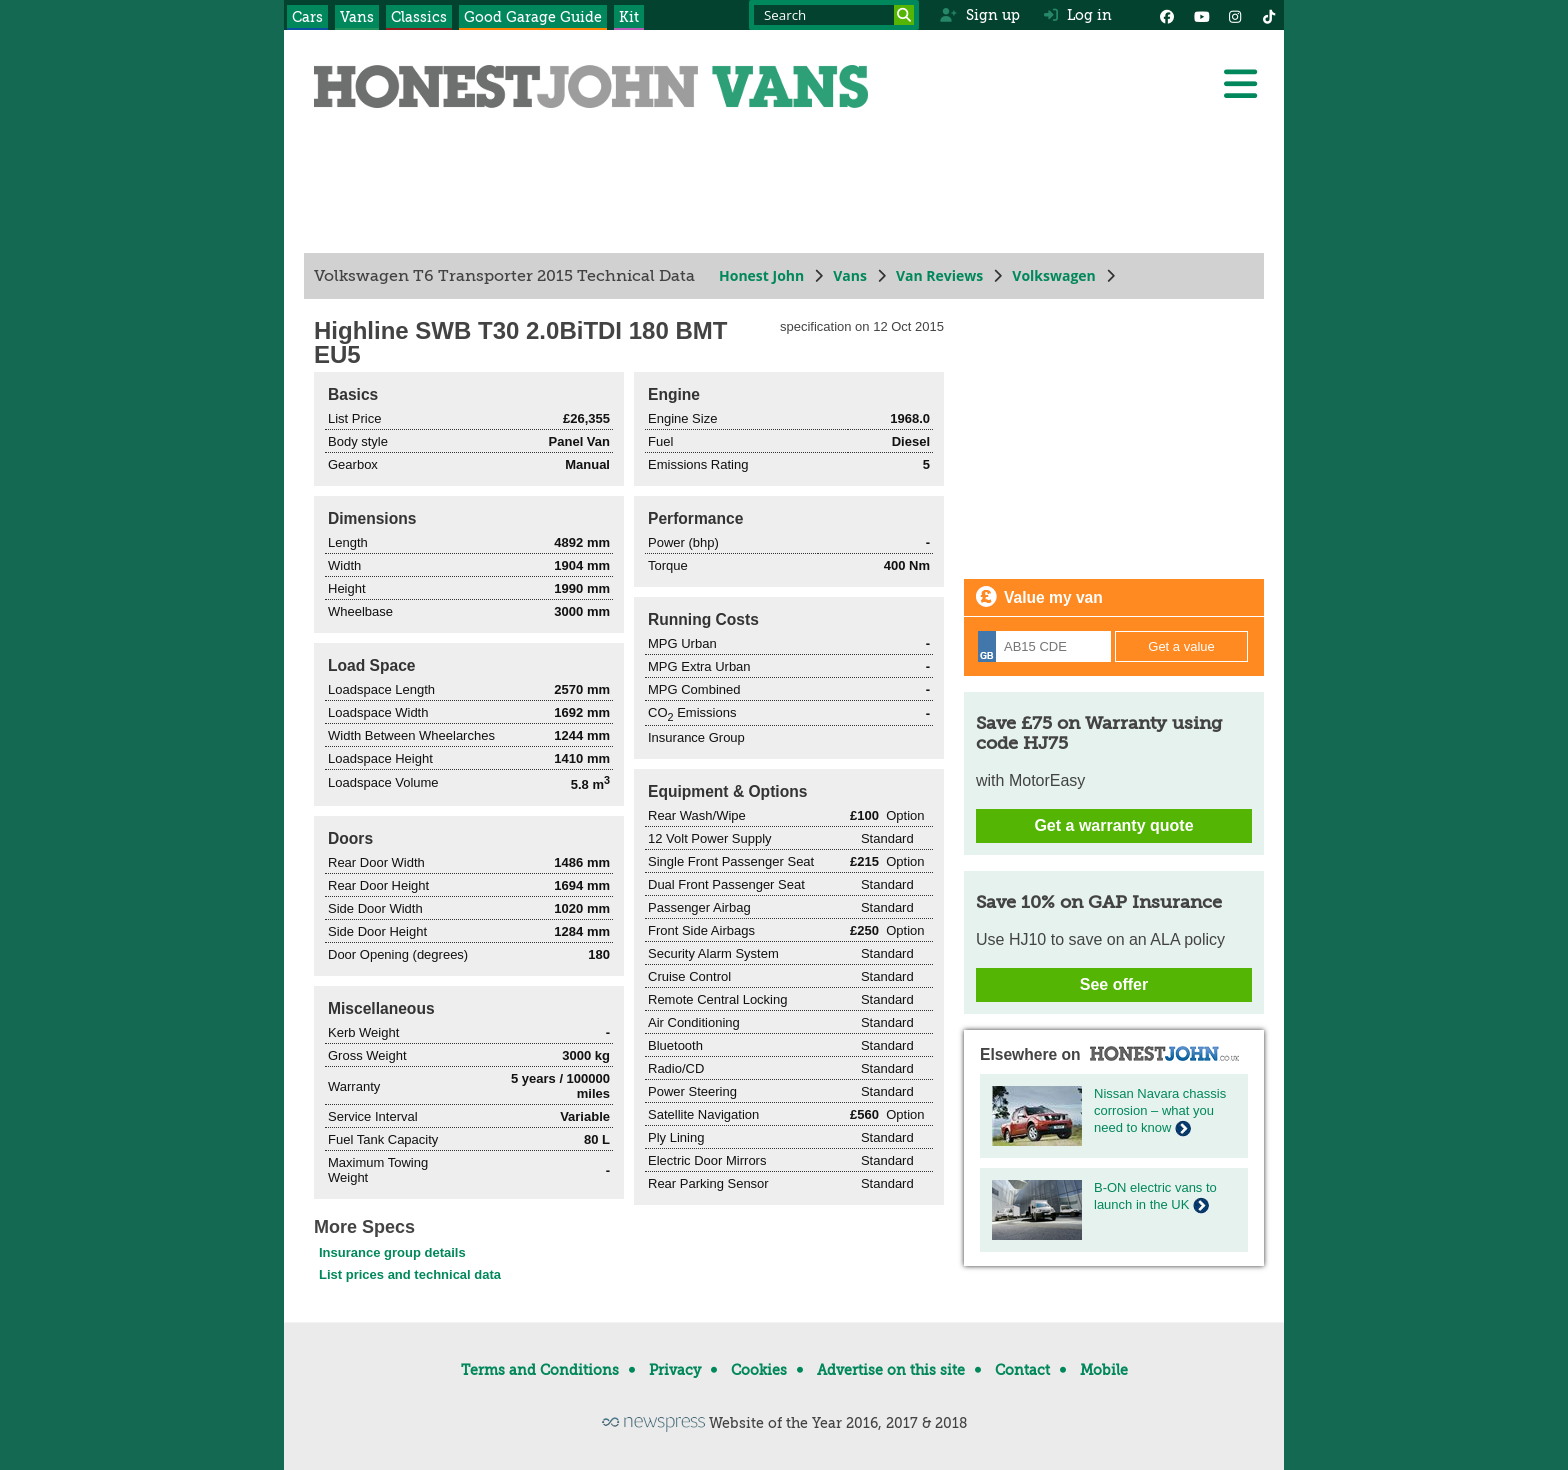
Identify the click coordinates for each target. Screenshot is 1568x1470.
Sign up (979, 15)
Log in (1078, 15)
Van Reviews (939, 275)
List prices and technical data (410, 1274)
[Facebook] (1167, 15)
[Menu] (1240, 84)
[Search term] (834, 15)
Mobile (1104, 1370)
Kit (629, 17)
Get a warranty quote (1113, 825)
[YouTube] (1201, 15)
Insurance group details (392, 1252)
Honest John (761, 275)
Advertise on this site (891, 1370)
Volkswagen (1054, 275)
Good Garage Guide (533, 17)
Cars (307, 17)
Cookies (759, 1370)
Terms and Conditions (540, 1370)
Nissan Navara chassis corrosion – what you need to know (1160, 1110)
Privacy (675, 1370)
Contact (1022, 1370)
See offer (1114, 984)
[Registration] (1044, 646)
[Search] (904, 15)
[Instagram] (1235, 15)
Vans (357, 17)
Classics (419, 17)
